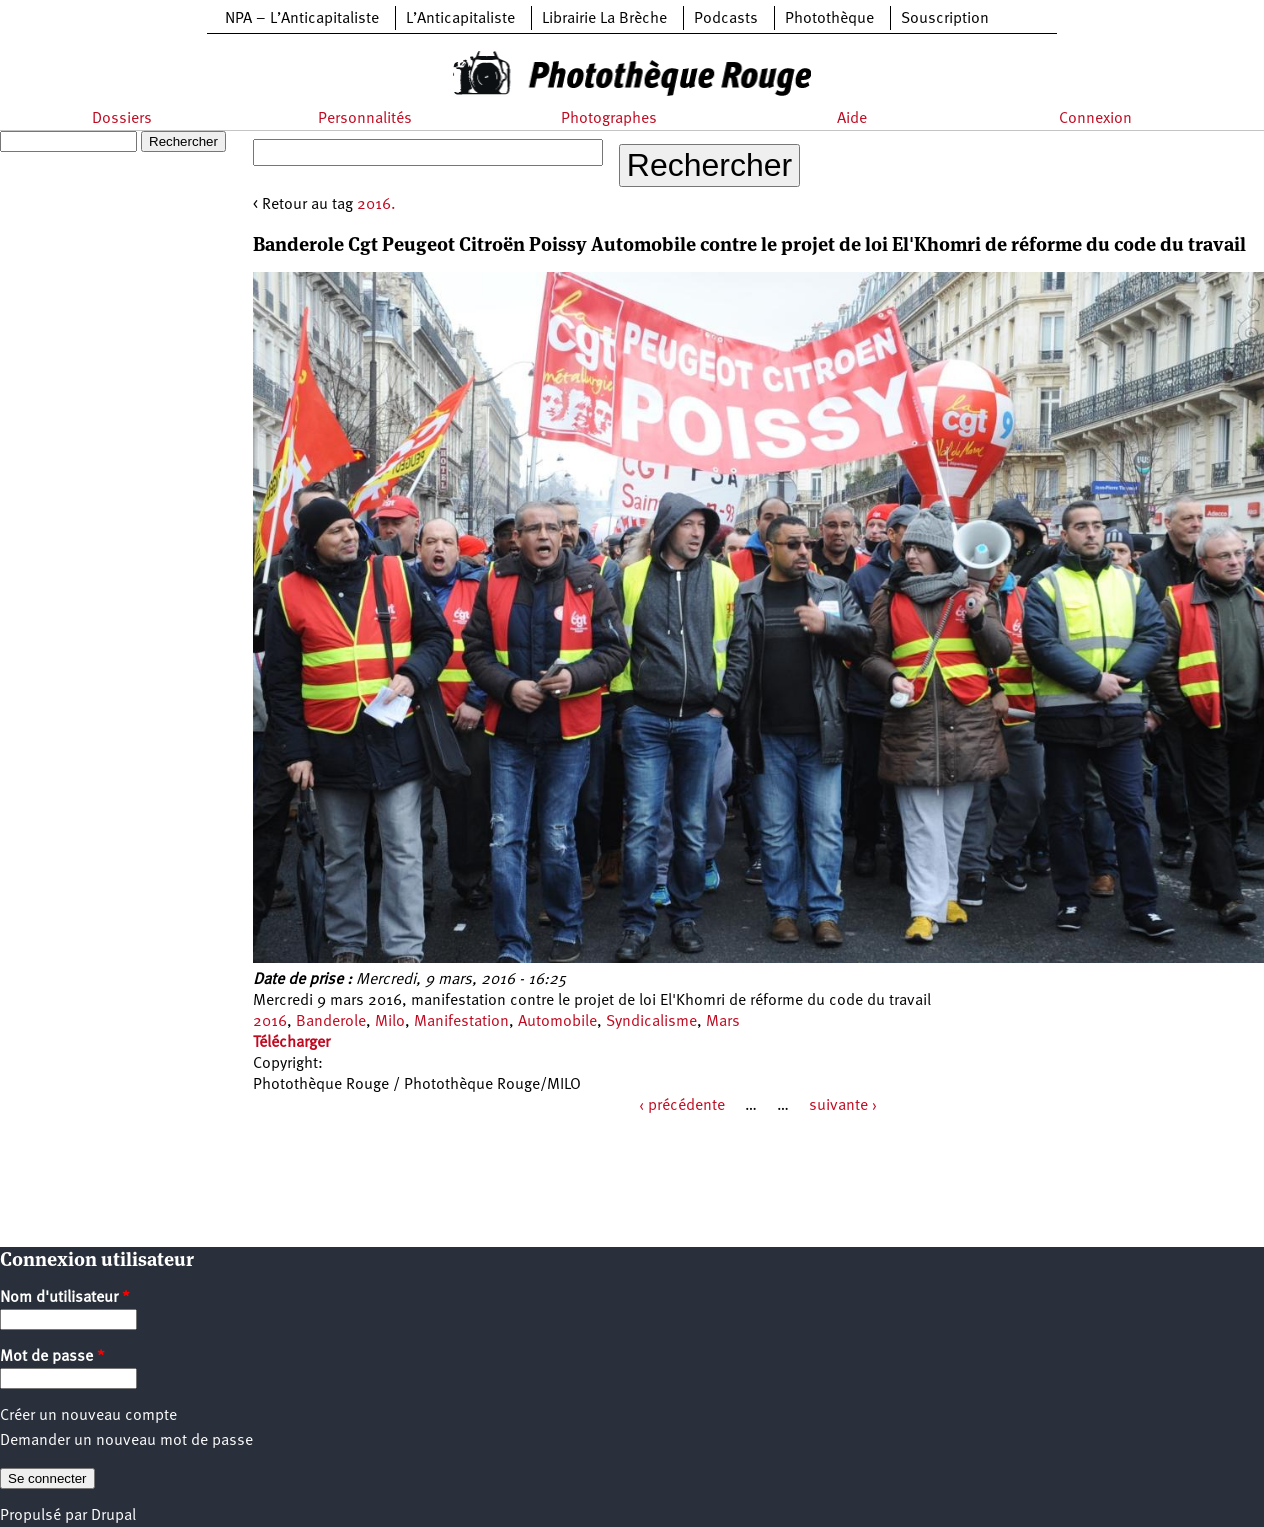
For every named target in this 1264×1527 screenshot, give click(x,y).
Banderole (331, 1022)
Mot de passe (52, 1357)
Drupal (113, 1516)
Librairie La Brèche (604, 19)
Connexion (1095, 119)
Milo (390, 1022)
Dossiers (122, 119)
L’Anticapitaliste (460, 19)
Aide (852, 119)
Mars (723, 1022)
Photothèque (829, 19)
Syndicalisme (651, 1022)
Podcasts (726, 19)
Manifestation (461, 1022)
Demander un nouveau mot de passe (126, 1441)
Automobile (557, 1022)
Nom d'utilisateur (65, 1298)
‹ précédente (682, 1106)
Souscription (945, 19)
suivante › (843, 1106)
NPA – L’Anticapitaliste (302, 19)
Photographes (609, 119)
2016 (270, 1022)
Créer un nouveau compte (88, 1416)
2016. (376, 205)
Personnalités (365, 119)
